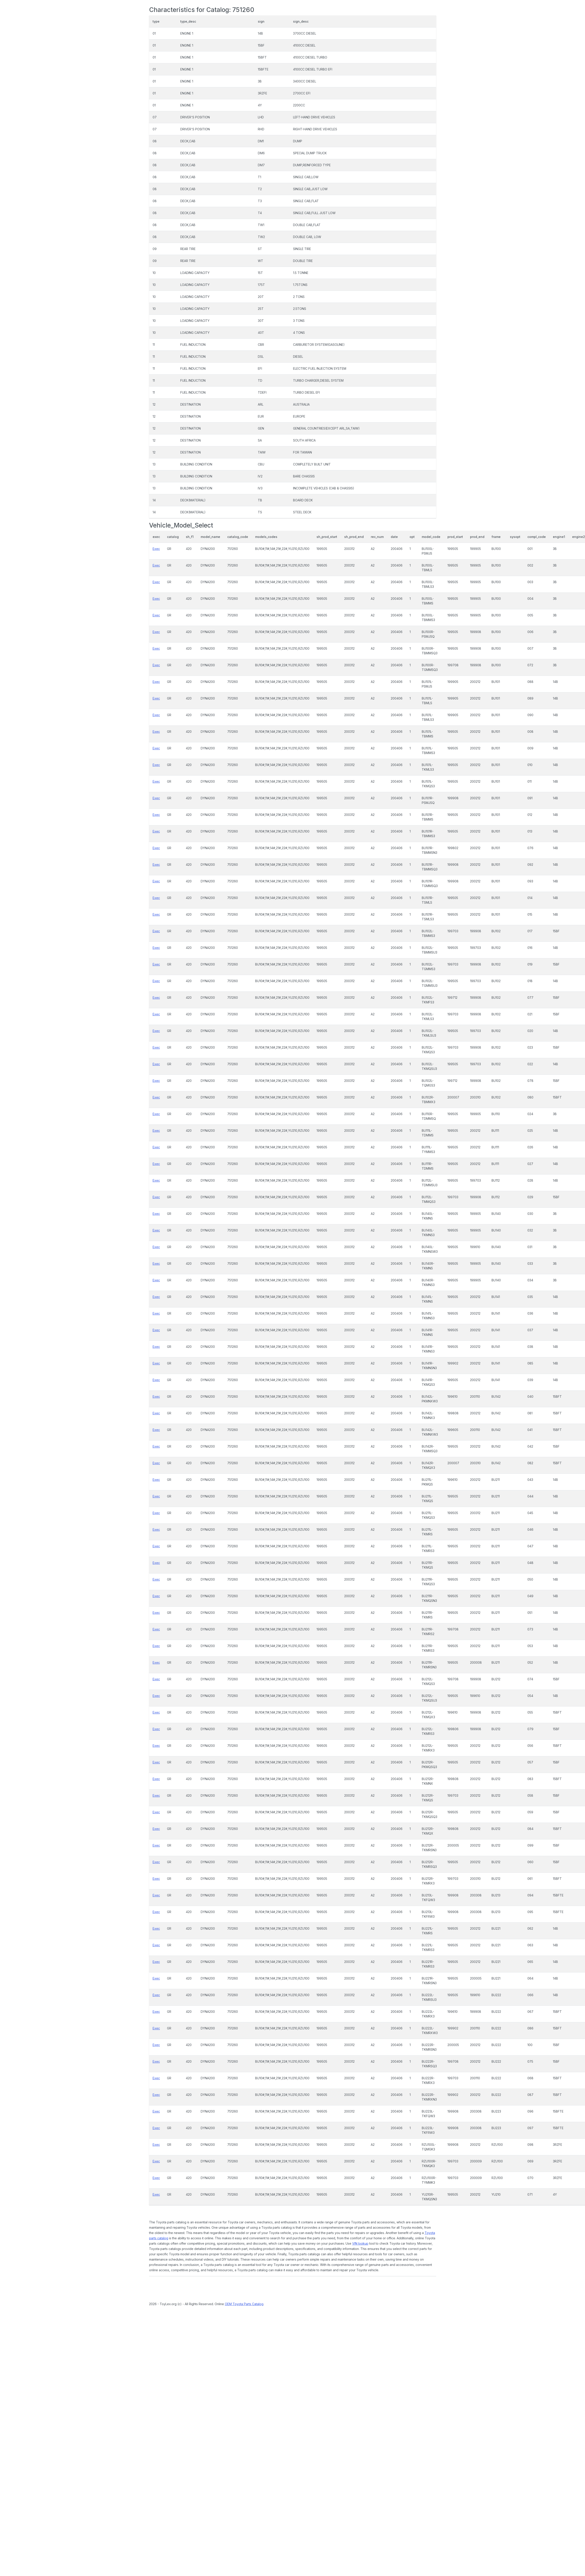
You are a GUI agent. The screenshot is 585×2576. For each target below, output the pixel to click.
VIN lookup (360, 2243)
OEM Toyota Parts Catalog (244, 2304)
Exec (156, 549)
